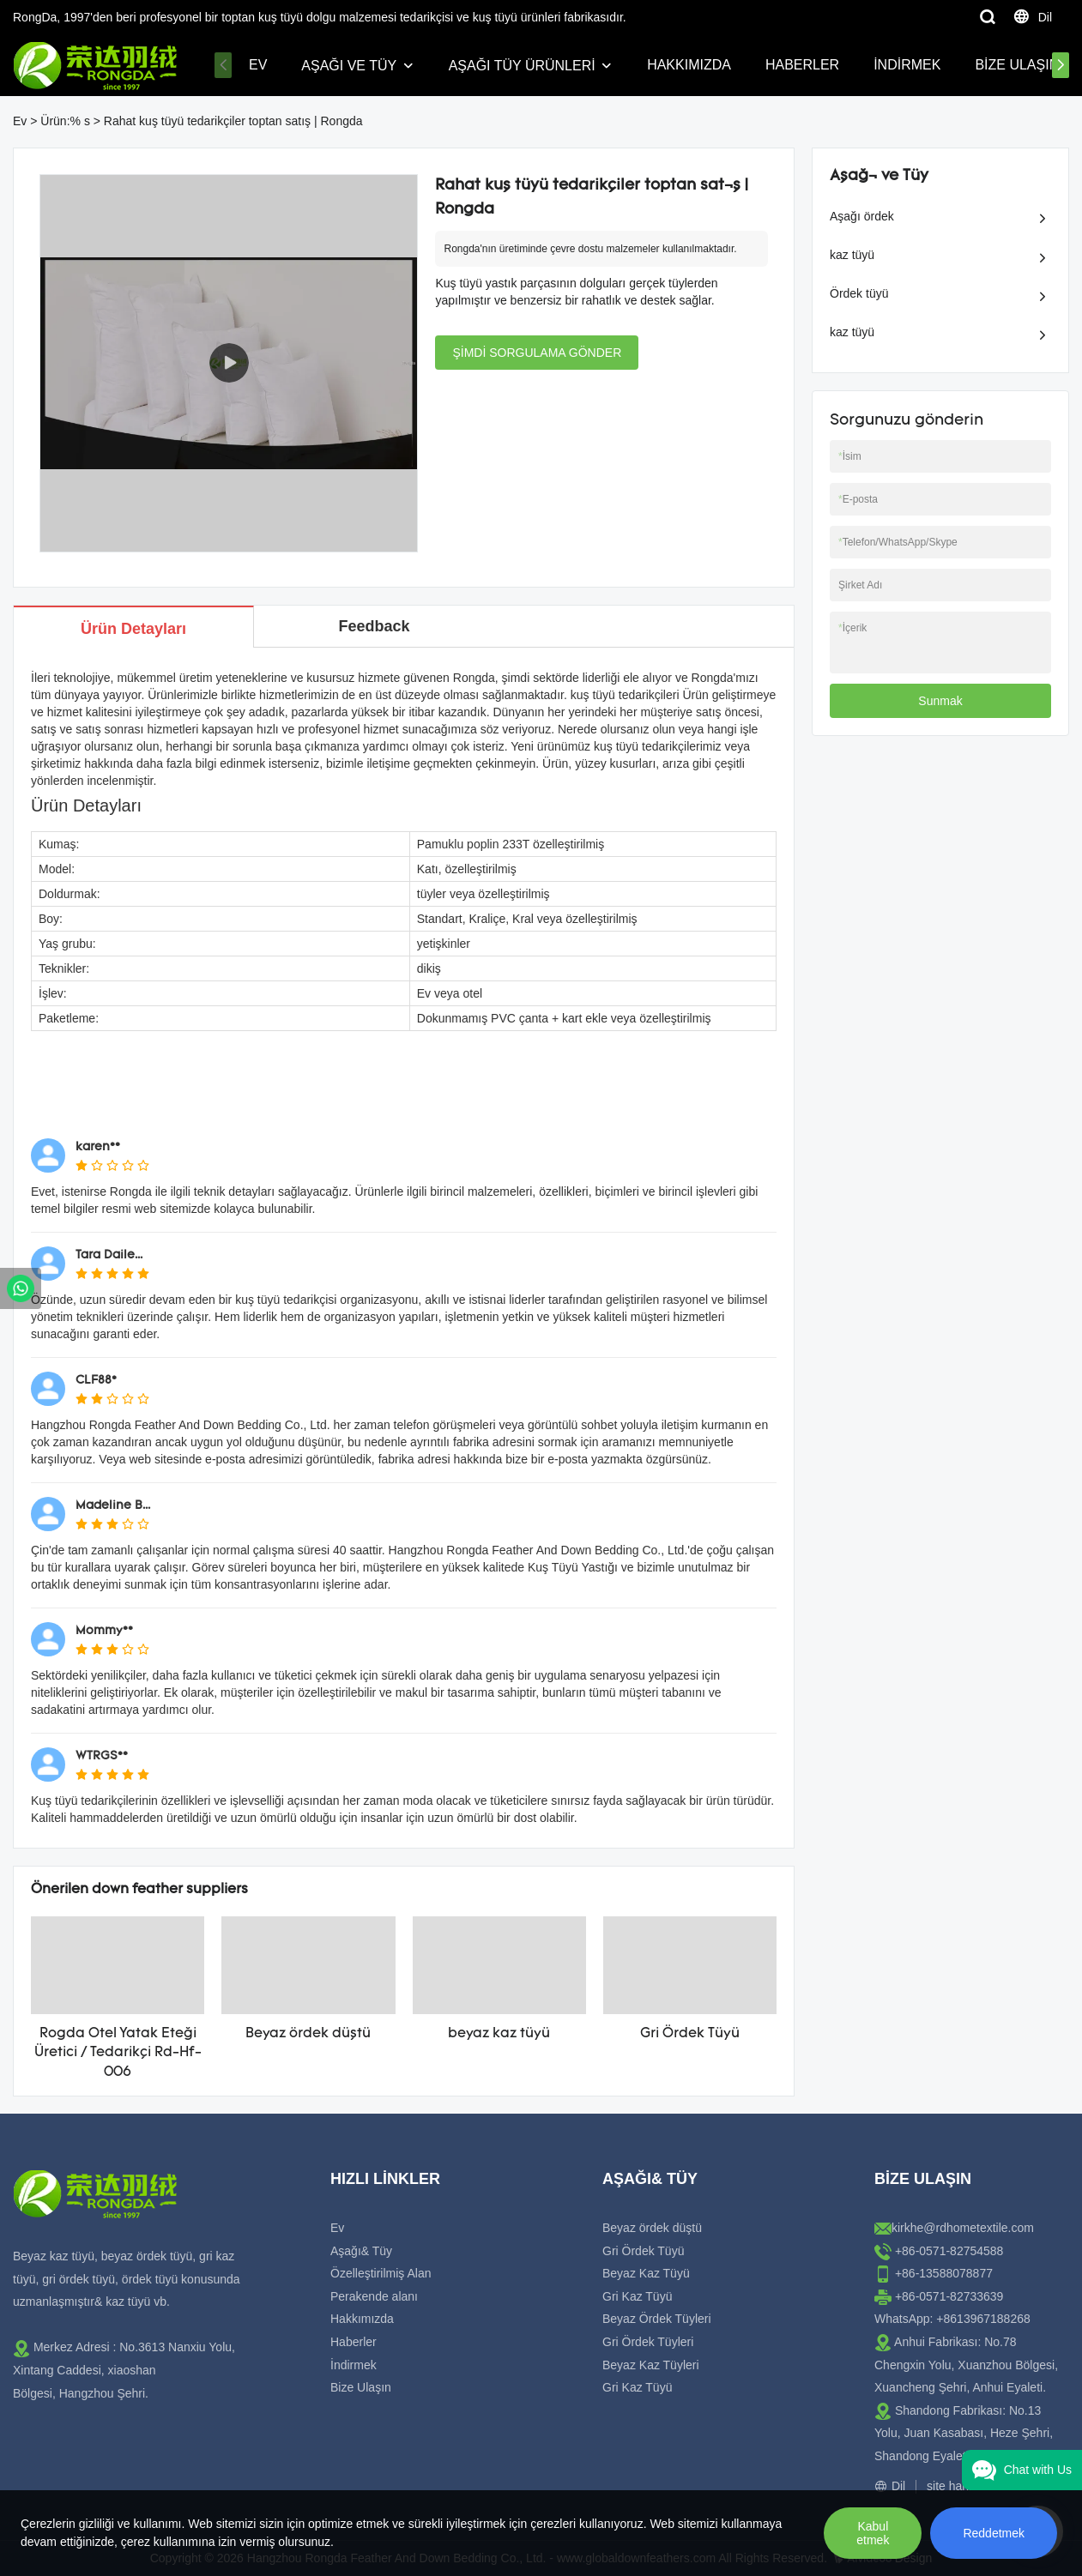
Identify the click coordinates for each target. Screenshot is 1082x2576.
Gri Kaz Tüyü (637, 2296)
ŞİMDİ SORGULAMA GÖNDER (536, 352)
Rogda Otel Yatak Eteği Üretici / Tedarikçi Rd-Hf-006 (118, 2053)
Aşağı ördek (862, 216)
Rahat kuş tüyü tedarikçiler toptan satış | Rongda (233, 121)
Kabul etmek (872, 2533)
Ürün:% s (65, 121)
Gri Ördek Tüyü (690, 2034)
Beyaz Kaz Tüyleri (650, 2365)
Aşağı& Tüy (361, 2251)
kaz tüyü (852, 255)
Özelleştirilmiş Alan (380, 2273)
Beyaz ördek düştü (308, 2034)
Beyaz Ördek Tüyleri (656, 2319)
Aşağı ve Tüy (348, 65)
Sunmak (940, 701)
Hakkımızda (689, 64)
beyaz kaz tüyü (499, 2034)
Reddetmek (994, 2533)
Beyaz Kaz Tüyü (646, 2273)
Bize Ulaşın (1017, 64)
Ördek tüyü (859, 293)
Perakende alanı (374, 2296)
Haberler (802, 64)
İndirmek (906, 64)
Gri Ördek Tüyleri (647, 2342)
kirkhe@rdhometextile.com (963, 2228)
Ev (258, 64)
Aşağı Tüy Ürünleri (522, 65)
